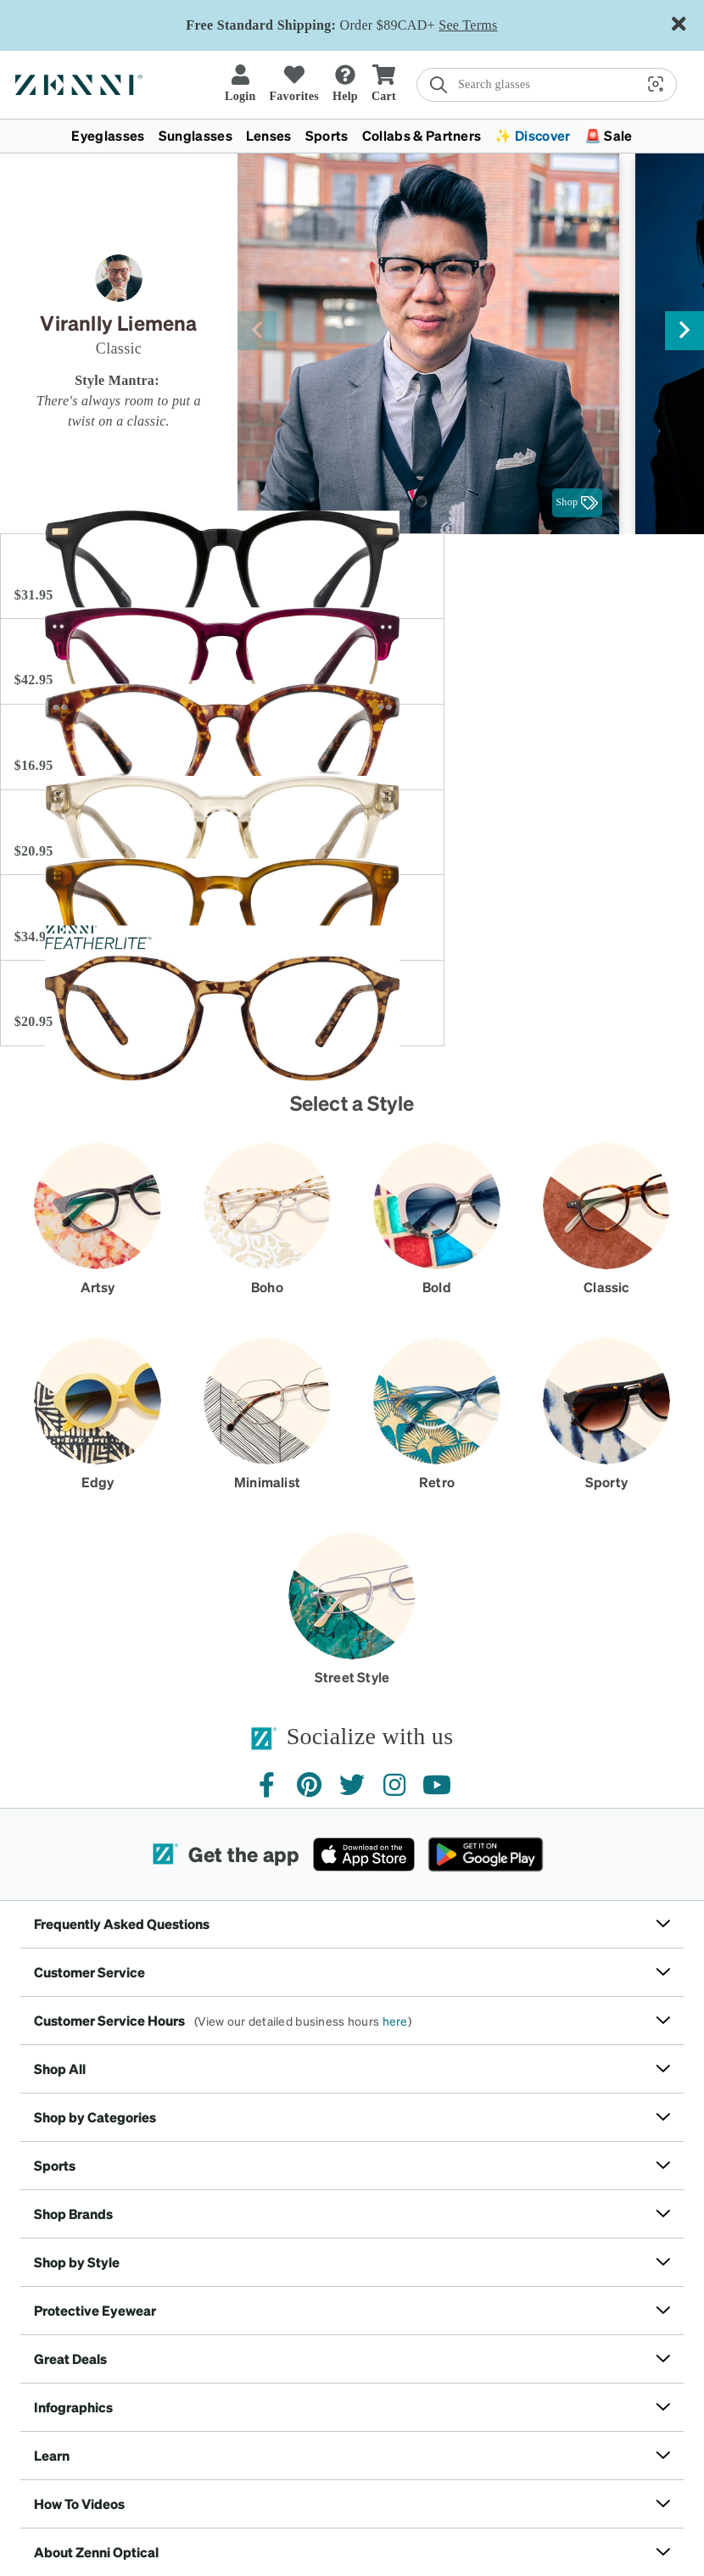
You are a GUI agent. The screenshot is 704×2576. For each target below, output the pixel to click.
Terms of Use (69, 2470)
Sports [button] (327, 135)
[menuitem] (351, 136)
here (395, 1816)
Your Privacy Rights (620, 2470)
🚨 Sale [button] (608, 135)
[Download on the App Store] (364, 1650)
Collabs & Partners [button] (422, 135)
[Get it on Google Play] (485, 1650)
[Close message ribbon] (678, 25)
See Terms (468, 25)
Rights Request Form (404, 2470)
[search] (334, 85)
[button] (436, 84)
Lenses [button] (269, 135)
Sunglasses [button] (195, 135)
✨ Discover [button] (532, 135)
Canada (177, 2442)
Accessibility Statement (512, 2470)
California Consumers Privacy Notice (266, 2470)
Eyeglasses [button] (107, 135)
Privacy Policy (141, 2470)
